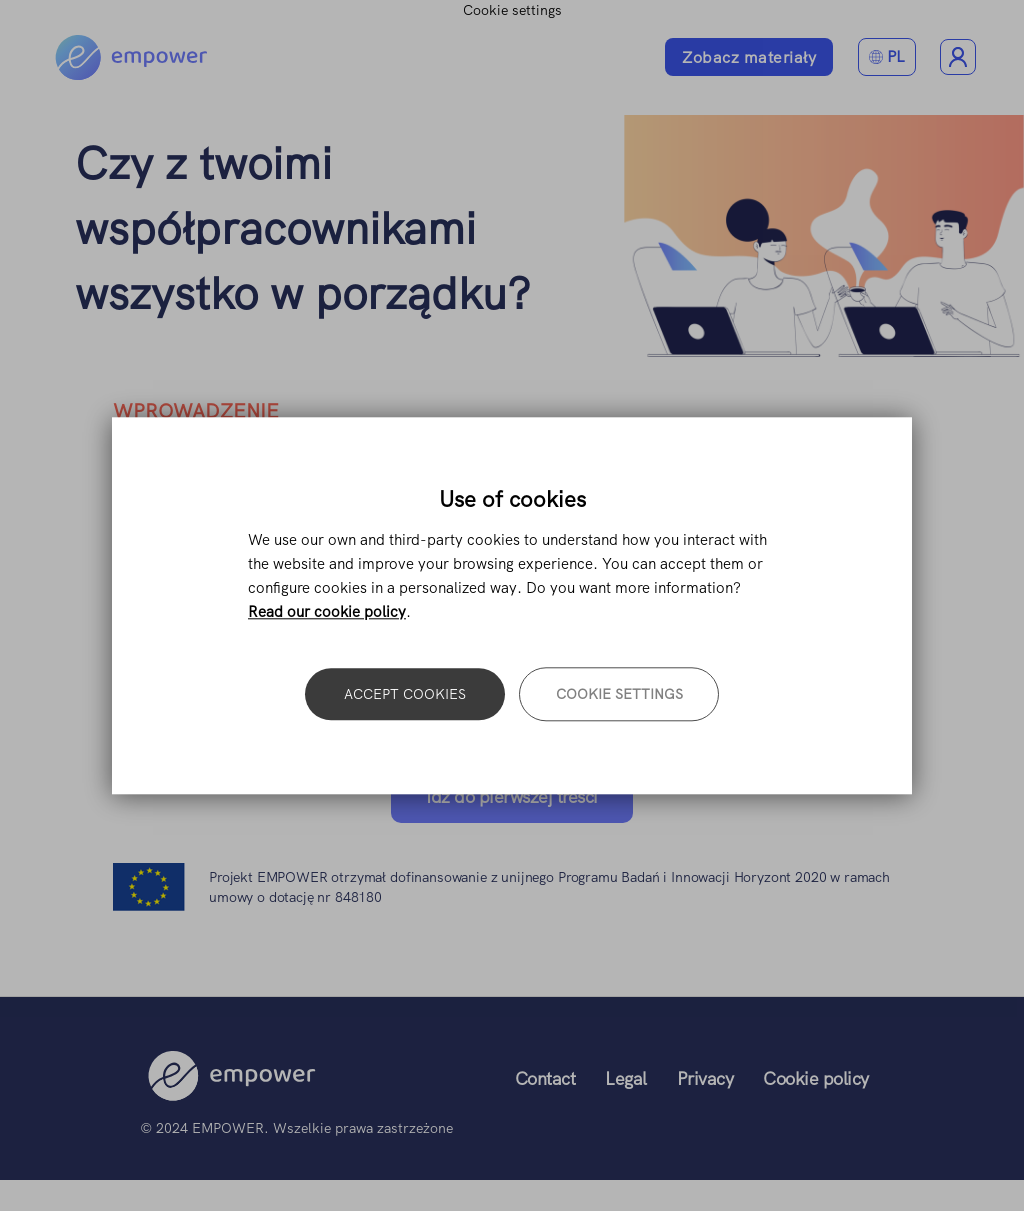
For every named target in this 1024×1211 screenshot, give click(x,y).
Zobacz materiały (749, 57)
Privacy (705, 1078)
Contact (545, 1078)
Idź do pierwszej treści (512, 796)
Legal (626, 1078)
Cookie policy (816, 1078)
